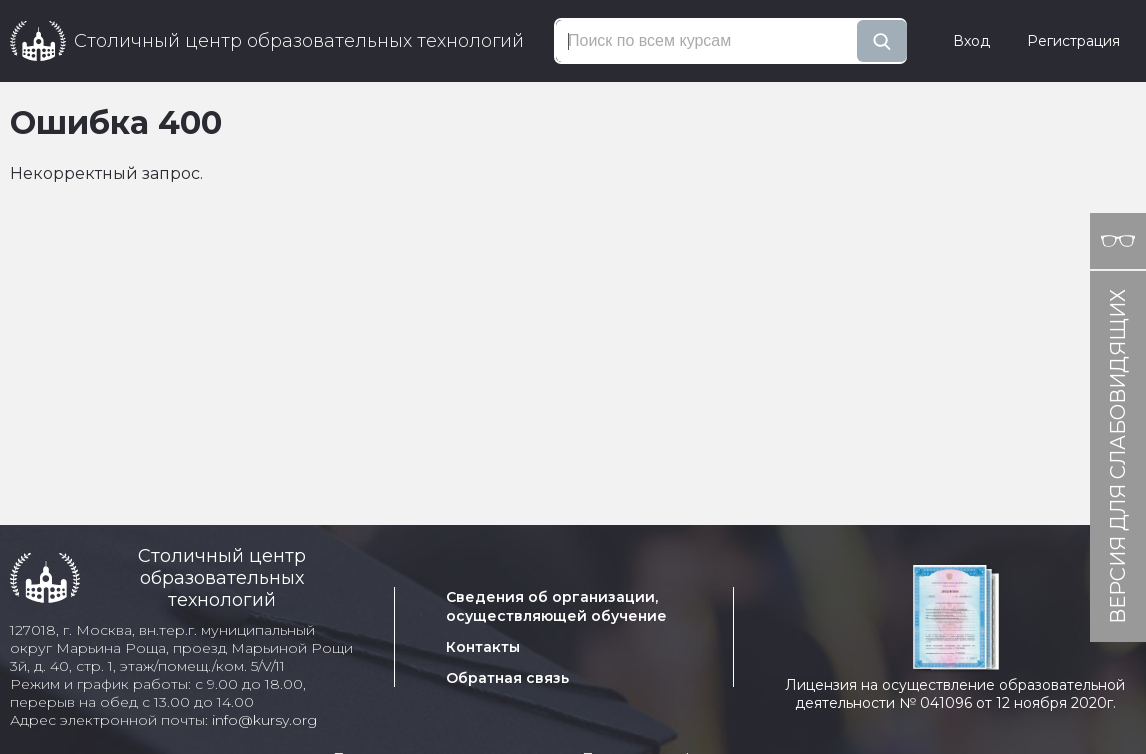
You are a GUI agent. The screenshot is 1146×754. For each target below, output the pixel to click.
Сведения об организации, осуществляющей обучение (556, 606)
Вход (971, 41)
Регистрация (1073, 41)
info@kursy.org (264, 720)
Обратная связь (507, 678)
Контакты (483, 647)
